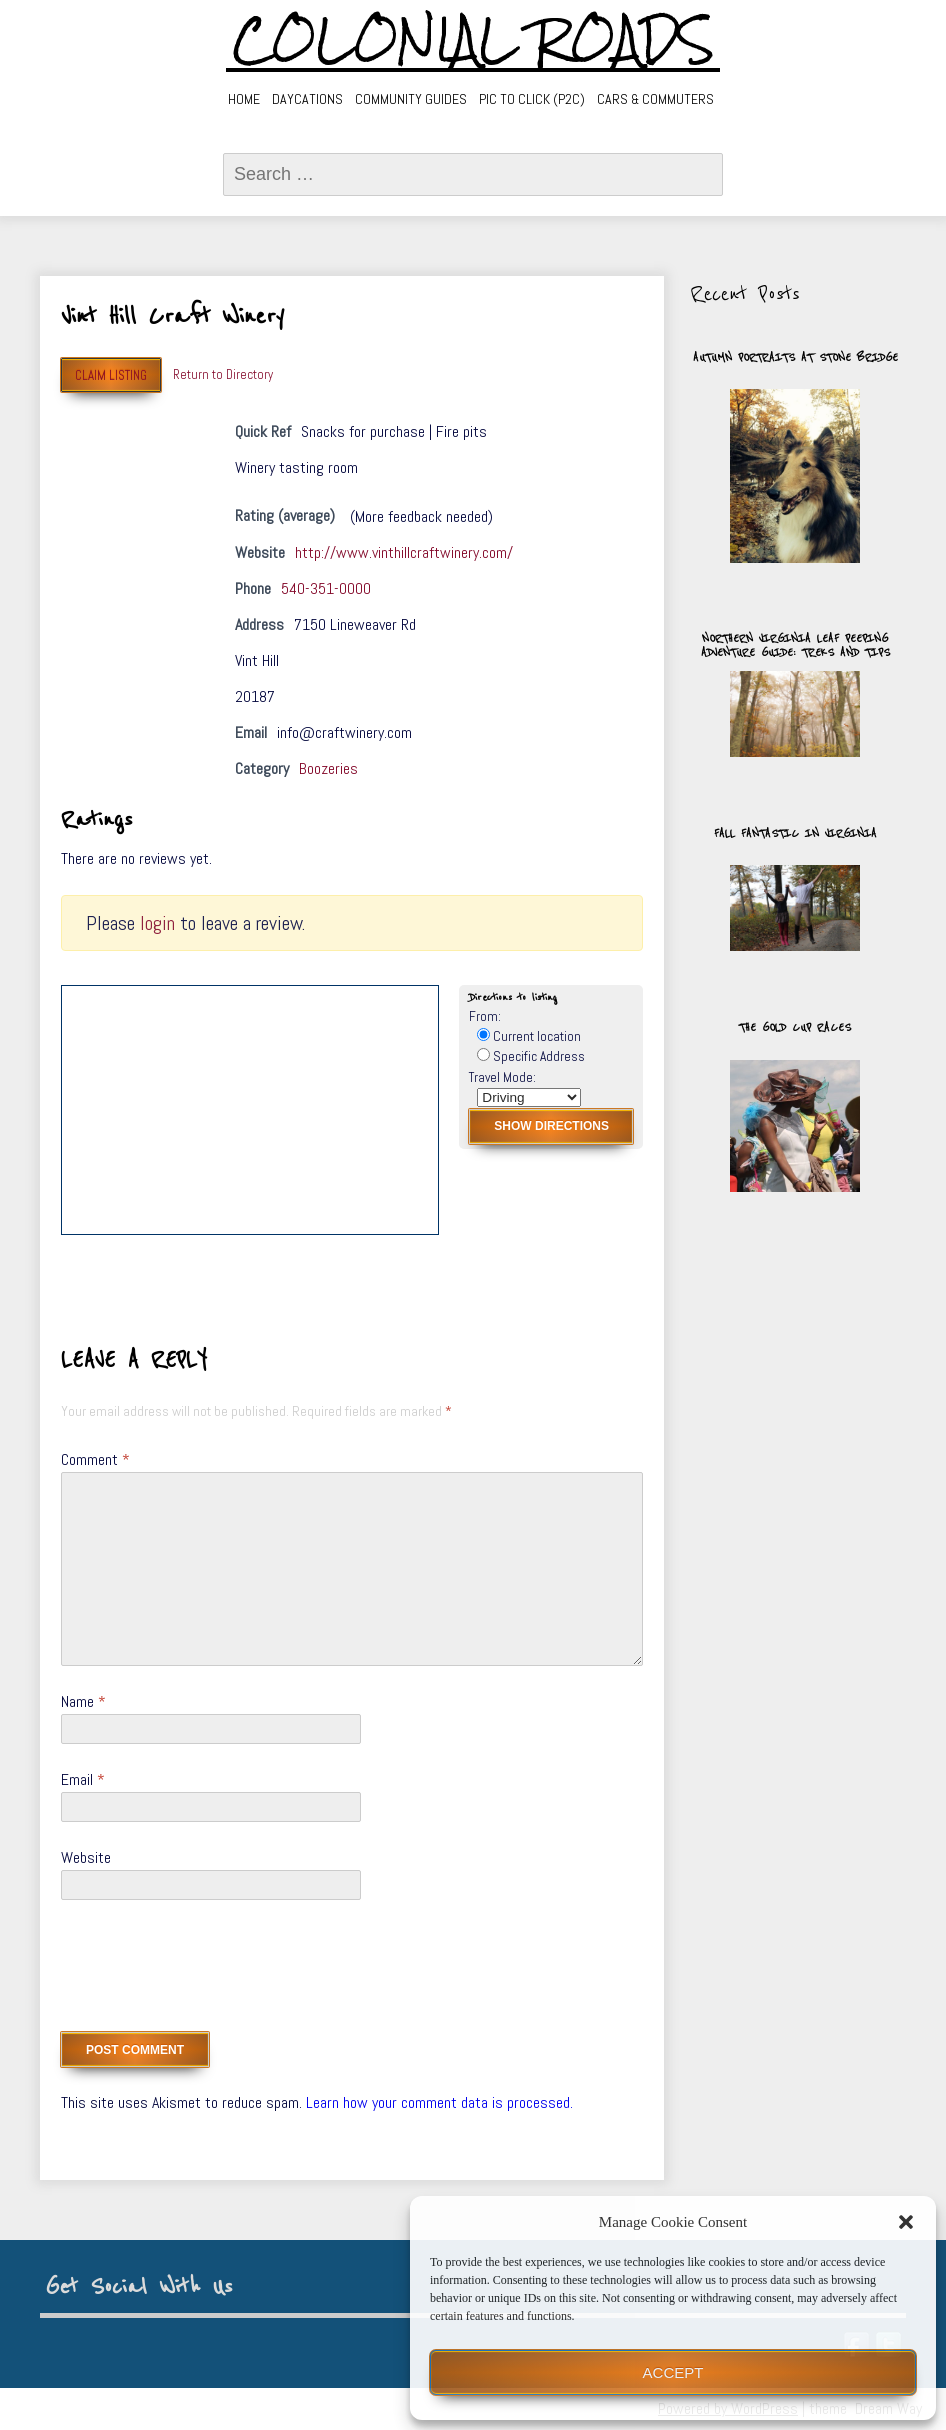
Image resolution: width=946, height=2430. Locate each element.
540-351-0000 (326, 588)
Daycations (307, 99)
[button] (906, 2222)
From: (485, 1016)
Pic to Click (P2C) (532, 99)
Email (83, 1779)
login (157, 923)
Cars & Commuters (655, 99)
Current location (529, 1036)
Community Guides (411, 99)
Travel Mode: (502, 1077)
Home (244, 99)
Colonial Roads (473, 40)
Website (86, 1857)
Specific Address (531, 1056)
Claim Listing (111, 375)
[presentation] (213, 1973)
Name (83, 1701)
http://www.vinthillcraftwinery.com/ (404, 552)
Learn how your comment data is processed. (439, 2102)
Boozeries (328, 768)
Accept (673, 2372)
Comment (95, 1459)
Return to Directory (223, 374)
